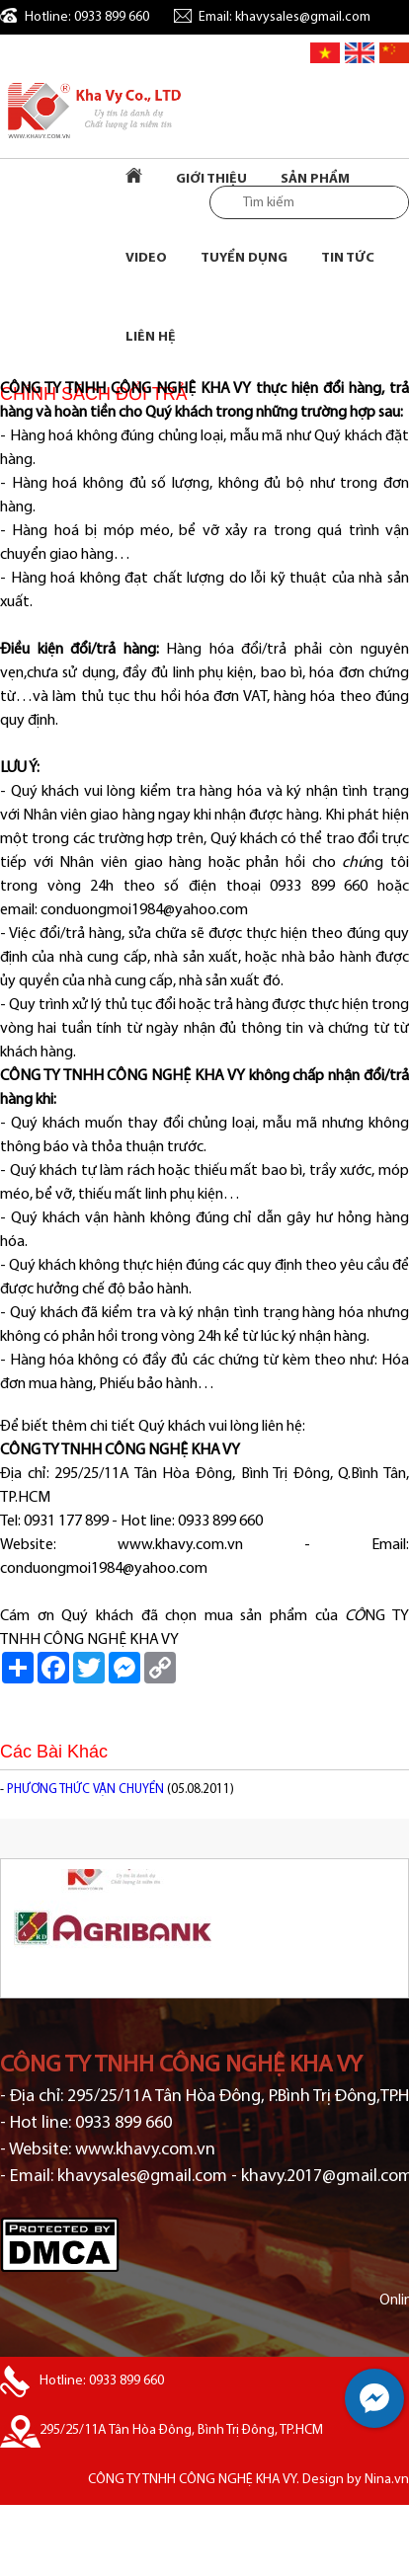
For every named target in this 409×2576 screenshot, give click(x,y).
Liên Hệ (150, 337)
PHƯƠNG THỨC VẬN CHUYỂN (85, 1789)
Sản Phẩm (315, 179)
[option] (204, 1928)
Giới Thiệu (211, 179)
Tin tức (347, 258)
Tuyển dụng (244, 258)
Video (146, 258)
